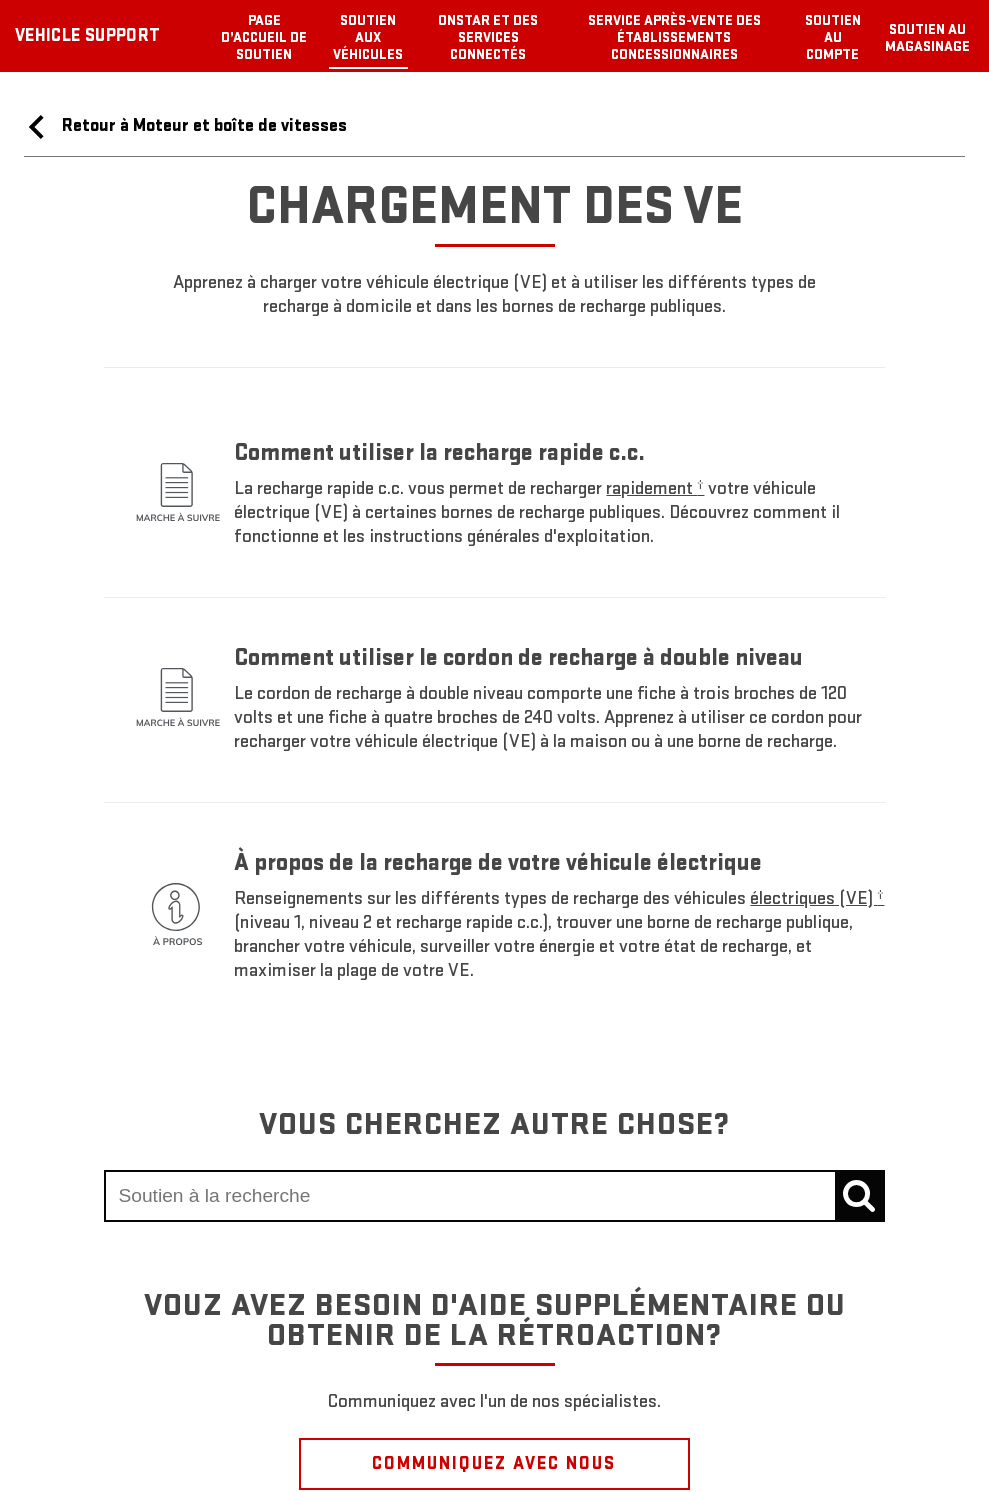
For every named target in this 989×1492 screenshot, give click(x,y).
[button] (655, 488)
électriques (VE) (817, 898)
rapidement (655, 488)
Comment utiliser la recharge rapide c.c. (439, 452)
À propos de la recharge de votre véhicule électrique (498, 862)
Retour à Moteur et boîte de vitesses (185, 127)
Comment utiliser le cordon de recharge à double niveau (518, 657)
